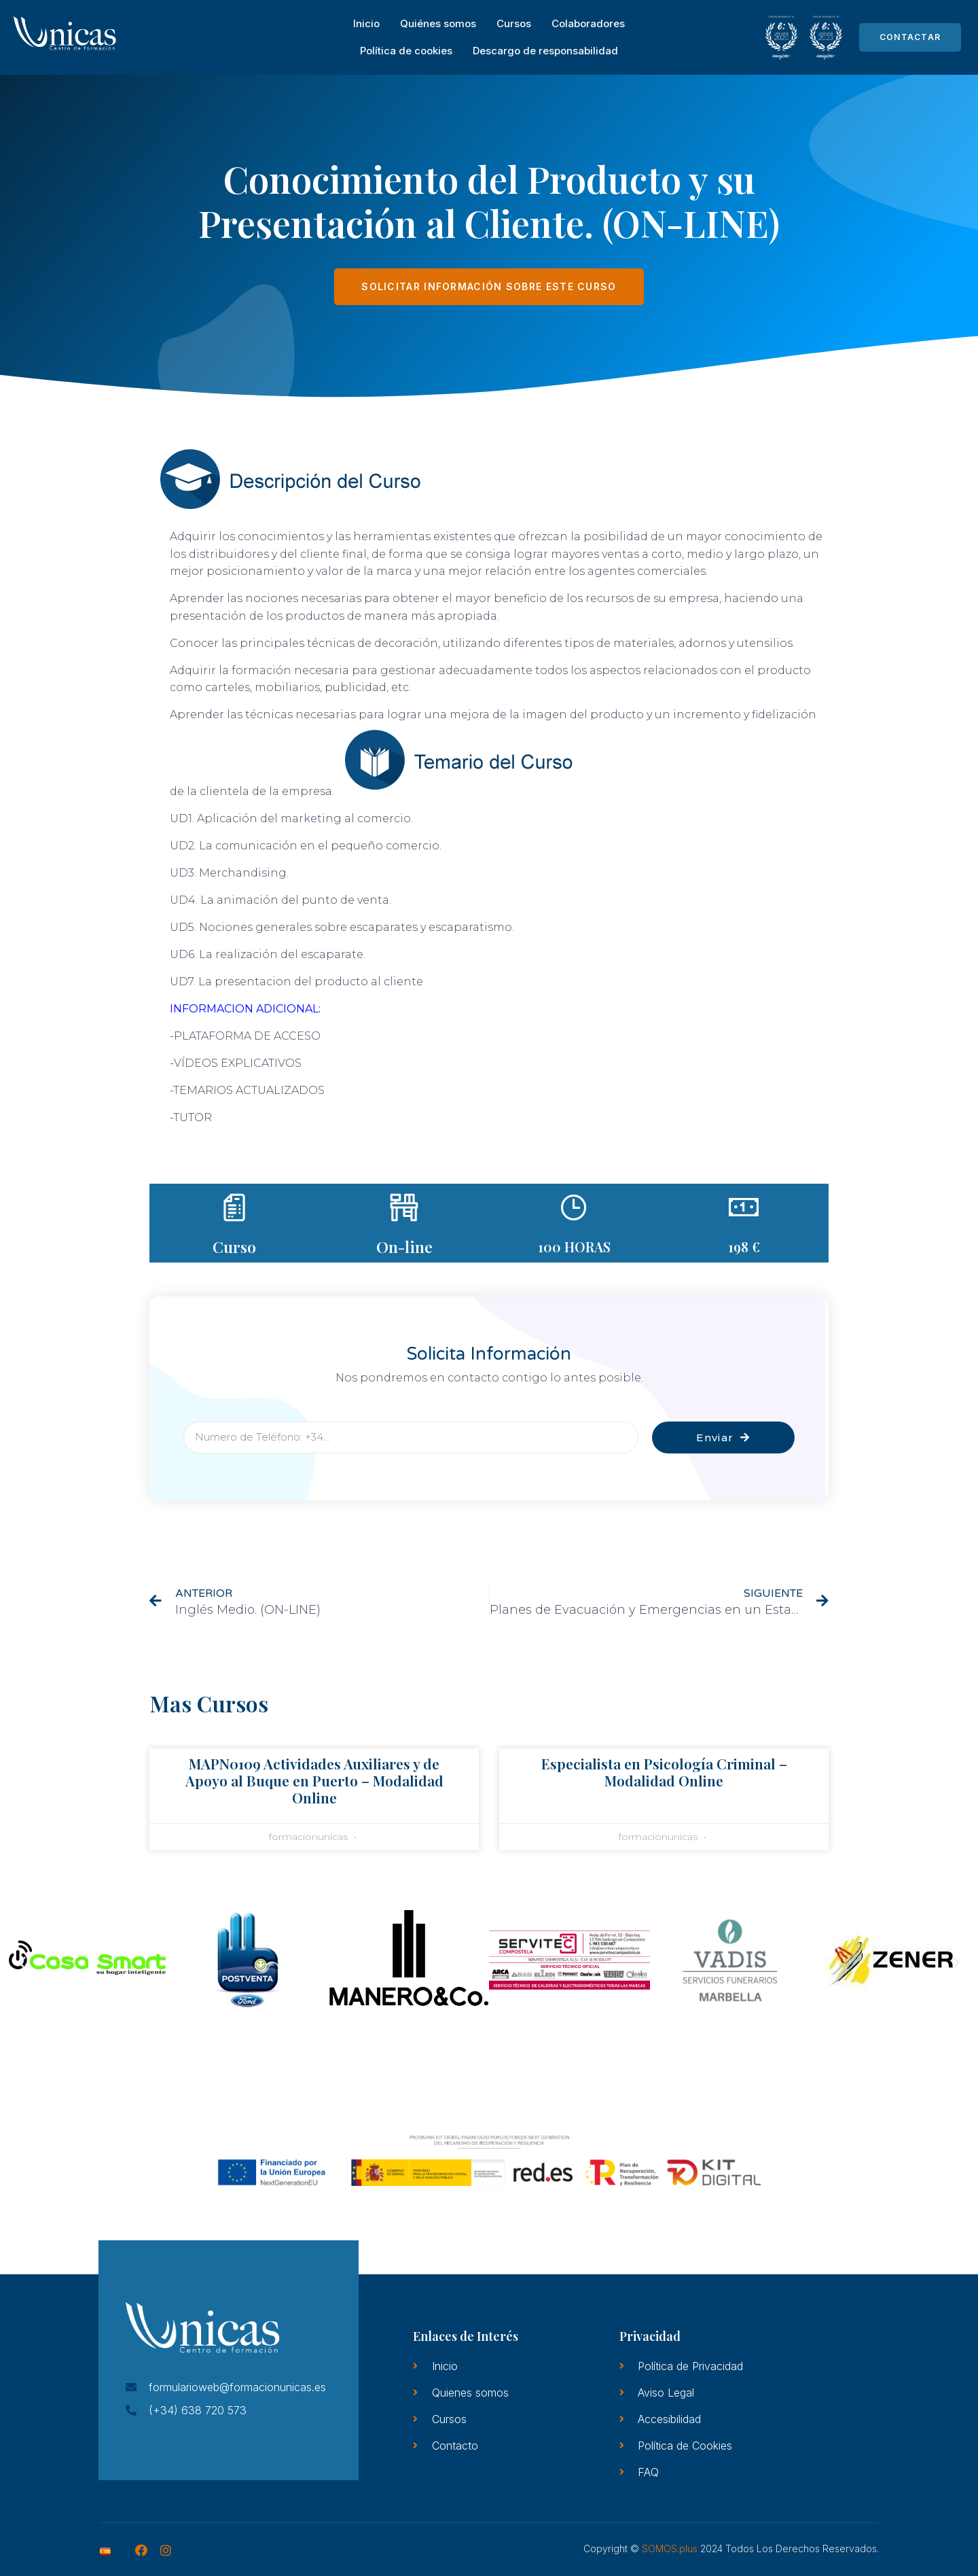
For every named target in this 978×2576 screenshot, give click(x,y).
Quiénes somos (438, 23)
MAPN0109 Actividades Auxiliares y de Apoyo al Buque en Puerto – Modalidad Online (314, 1780)
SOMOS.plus (670, 2548)
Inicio (366, 23)
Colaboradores (588, 23)
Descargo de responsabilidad (545, 50)
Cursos (513, 23)
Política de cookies (406, 50)
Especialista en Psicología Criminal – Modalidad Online (664, 1772)
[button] (22, 1962)
